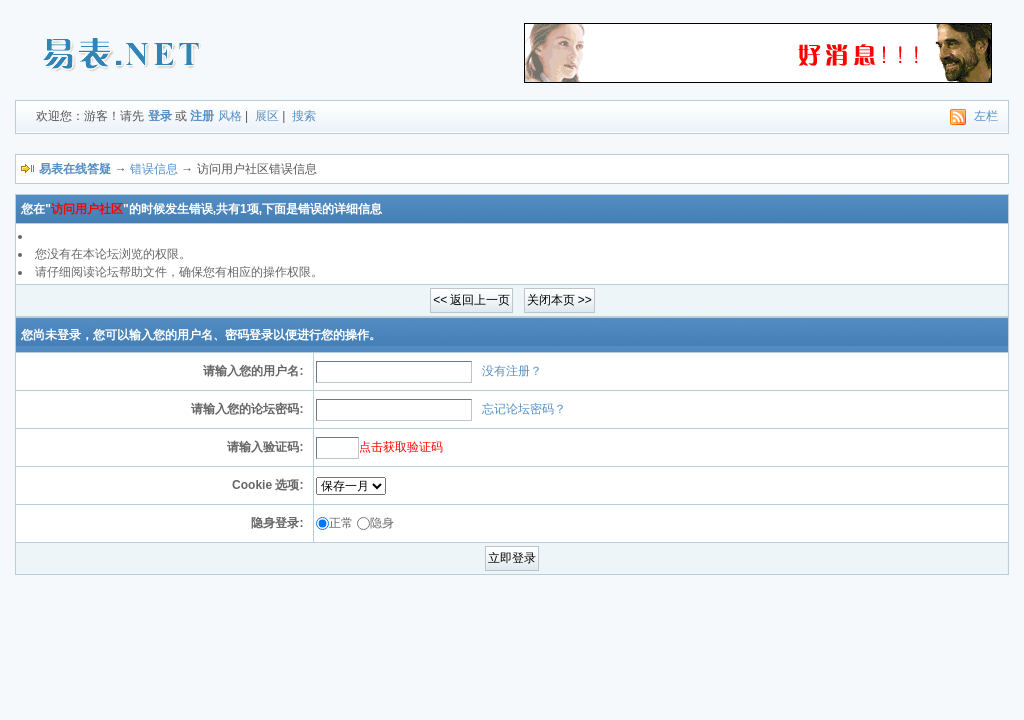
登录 (160, 116)
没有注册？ (512, 371)
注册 (202, 116)
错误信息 (154, 169)
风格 (230, 116)
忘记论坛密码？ (524, 409)
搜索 (304, 116)
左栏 (986, 116)
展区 (267, 116)
